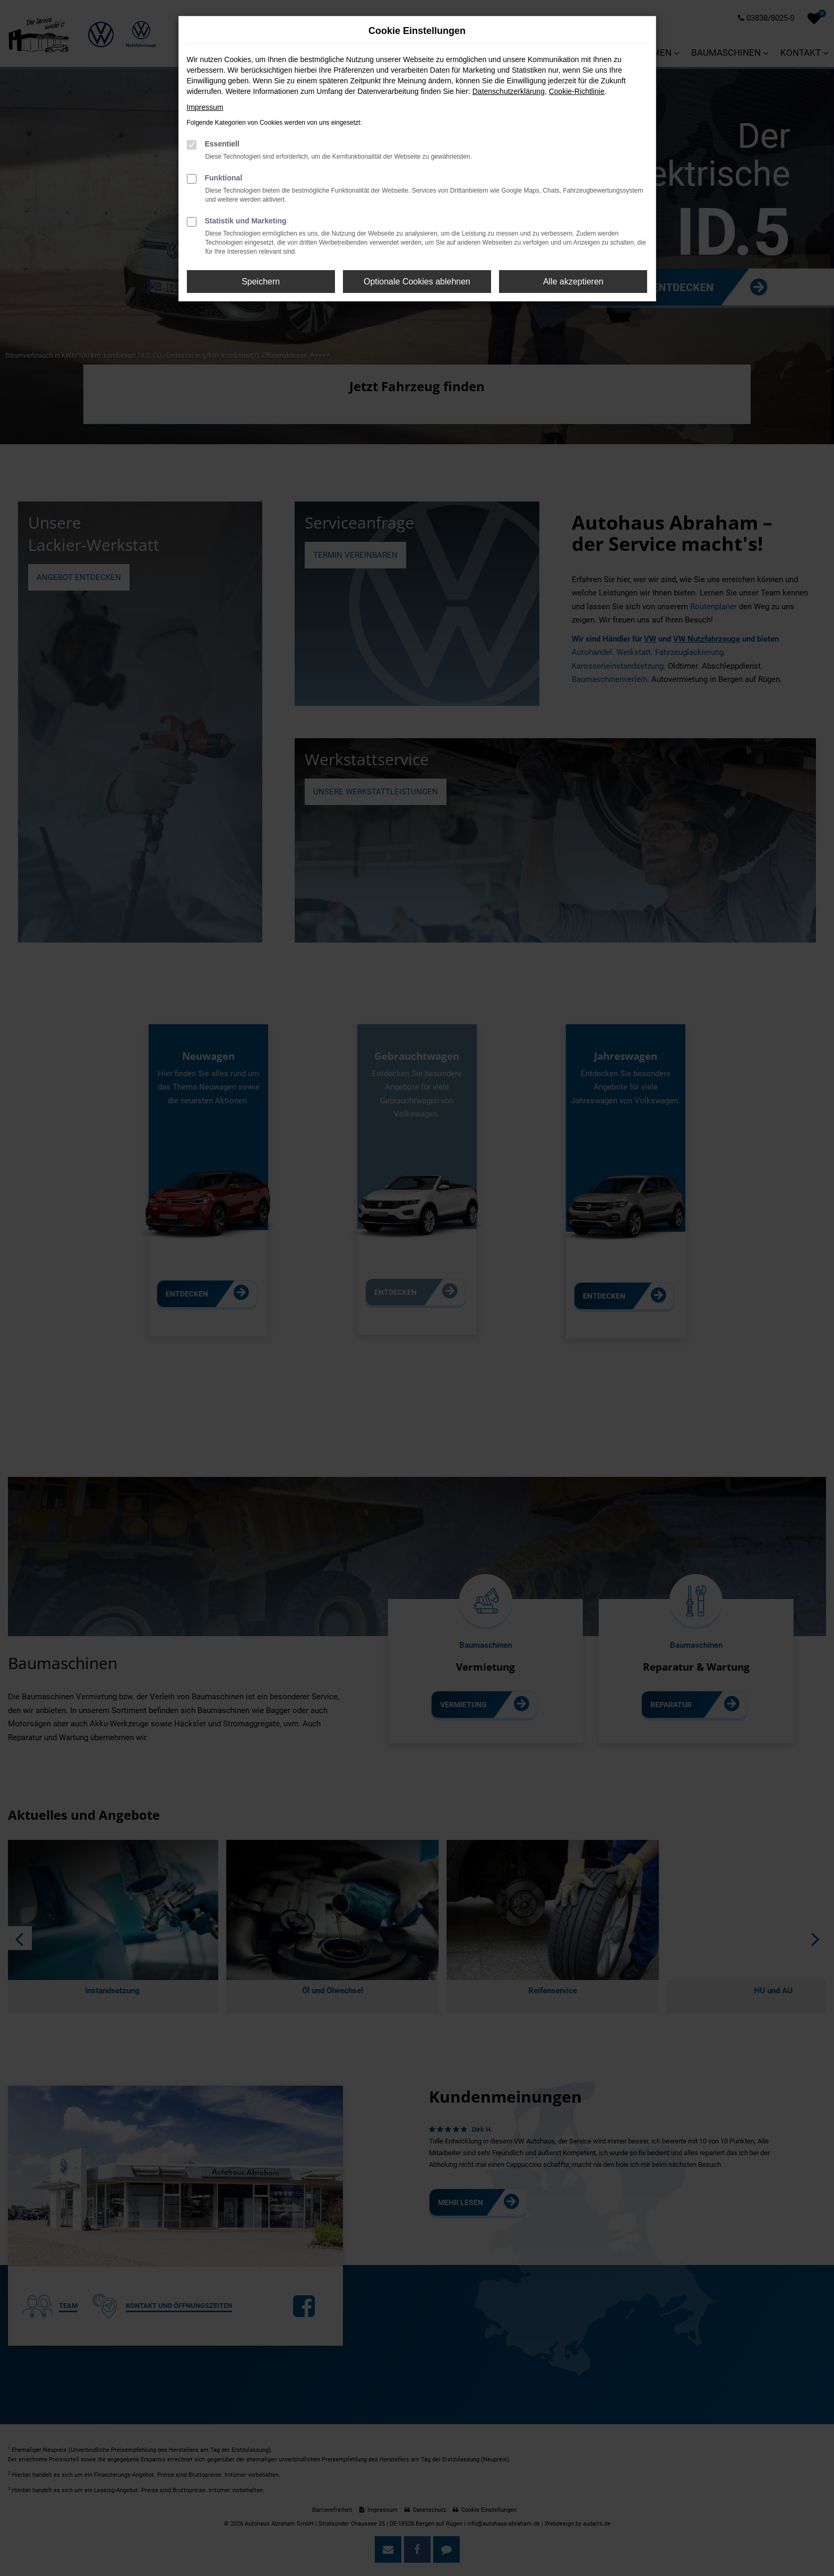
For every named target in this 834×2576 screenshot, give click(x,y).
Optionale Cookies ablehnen (417, 281)
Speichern (261, 281)
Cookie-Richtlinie (577, 91)
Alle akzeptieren (573, 281)
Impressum (205, 107)
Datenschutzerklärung (508, 91)
